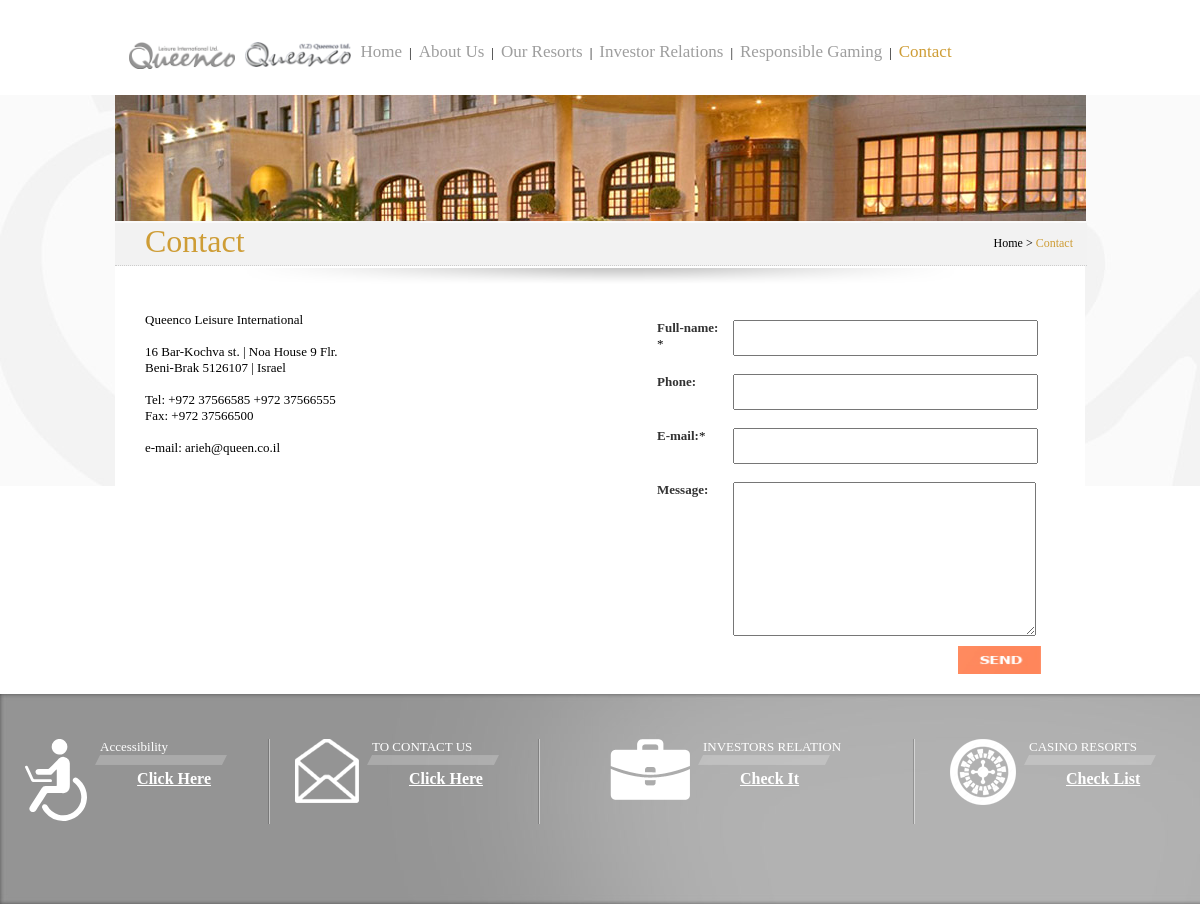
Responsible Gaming (811, 51)
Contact (925, 51)
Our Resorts (542, 51)
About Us (452, 51)
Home (382, 51)
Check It (769, 778)
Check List (1103, 778)
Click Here (174, 778)
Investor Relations (661, 51)
